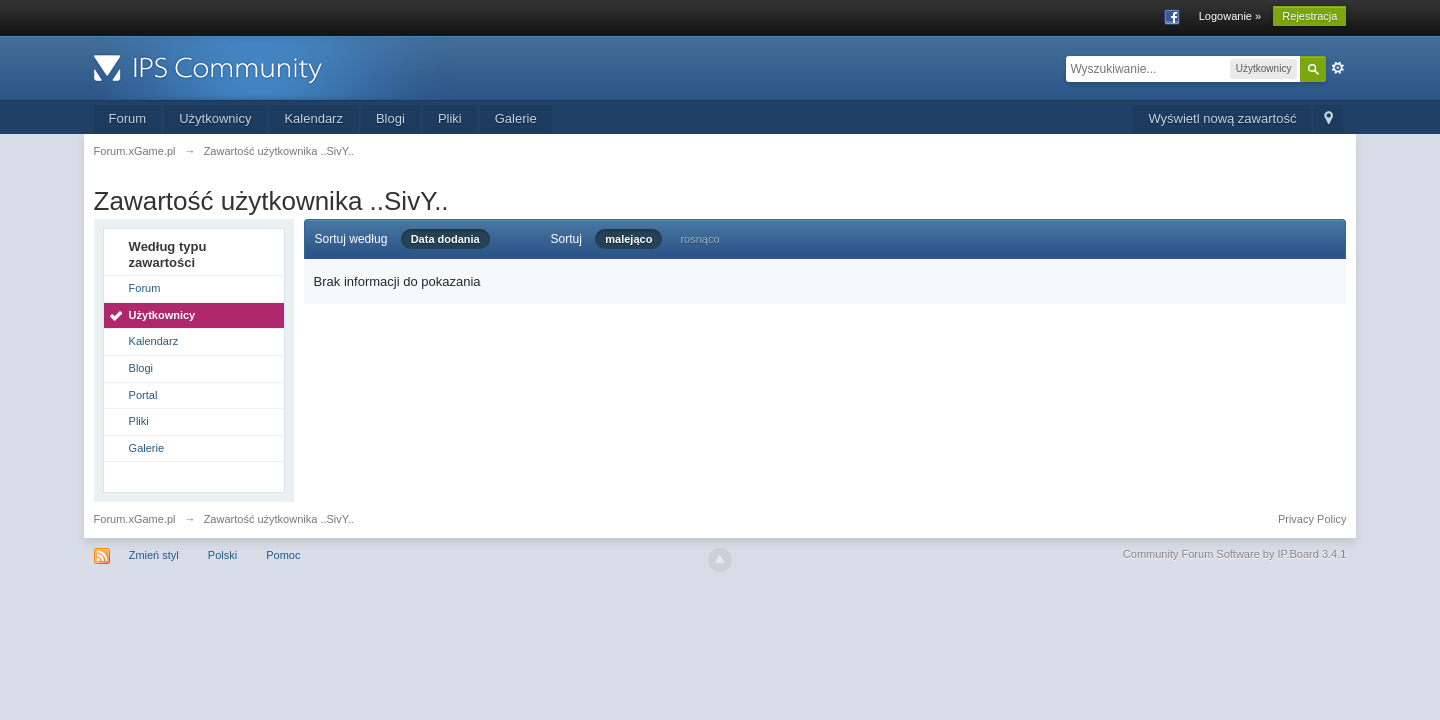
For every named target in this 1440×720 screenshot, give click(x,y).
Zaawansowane (1338, 68)
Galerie (516, 118)
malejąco (628, 239)
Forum (128, 118)
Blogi (390, 118)
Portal (143, 395)
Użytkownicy (215, 118)
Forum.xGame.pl (135, 519)
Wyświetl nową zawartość (1222, 118)
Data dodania (445, 239)
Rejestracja (1309, 16)
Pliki (450, 118)
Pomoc (283, 555)
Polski (222, 555)
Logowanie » (1230, 16)
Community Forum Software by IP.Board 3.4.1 (1235, 554)
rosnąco (699, 239)
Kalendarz (313, 118)
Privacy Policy (1312, 519)
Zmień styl (154, 555)
